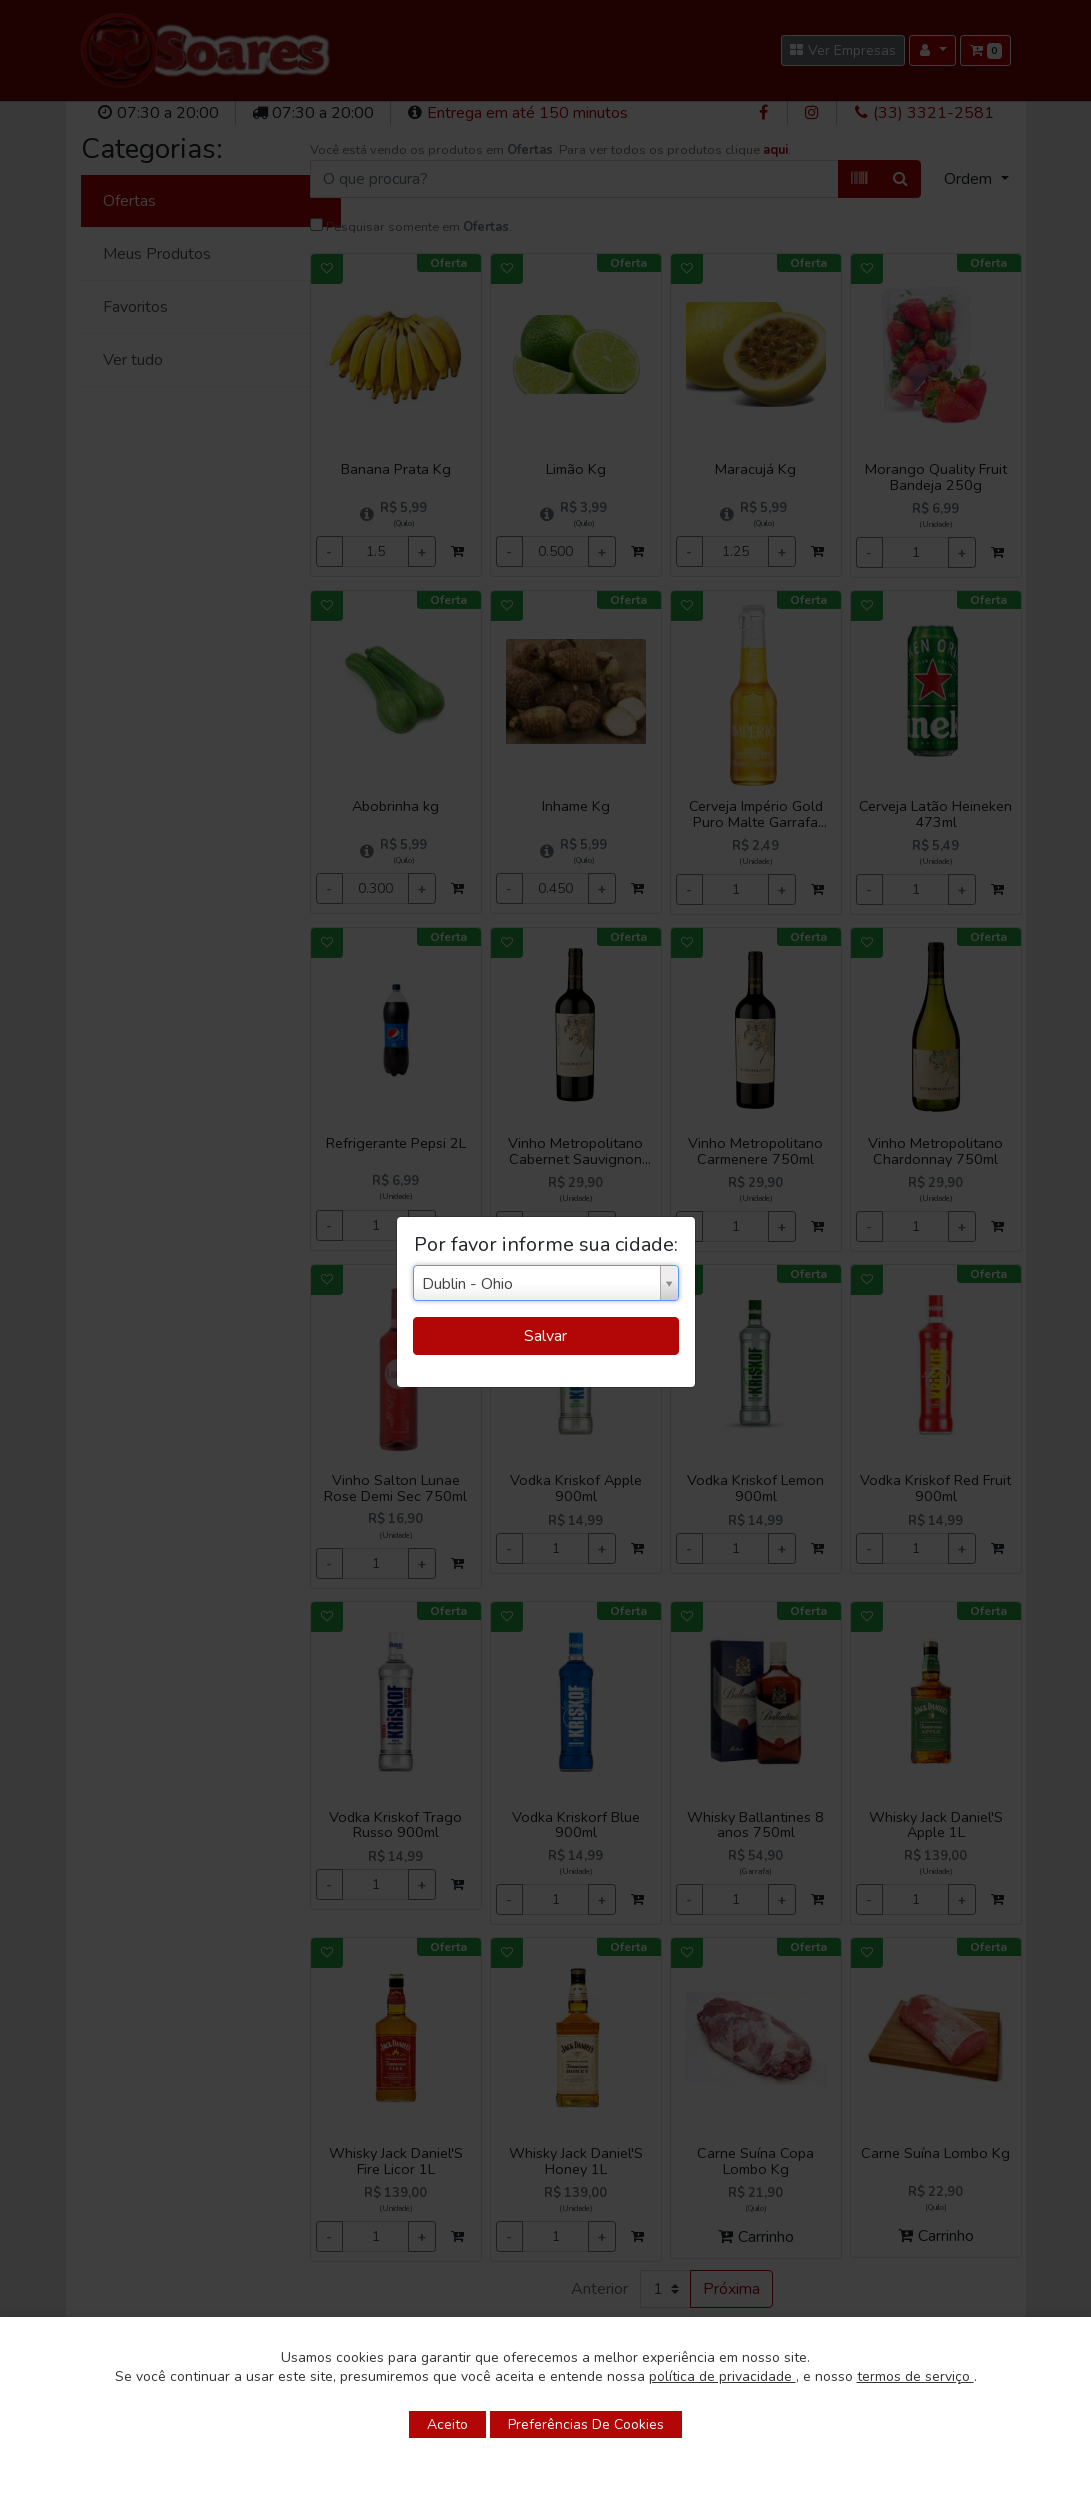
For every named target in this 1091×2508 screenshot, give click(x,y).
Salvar (545, 1336)
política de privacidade (722, 2376)
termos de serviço (915, 2376)
